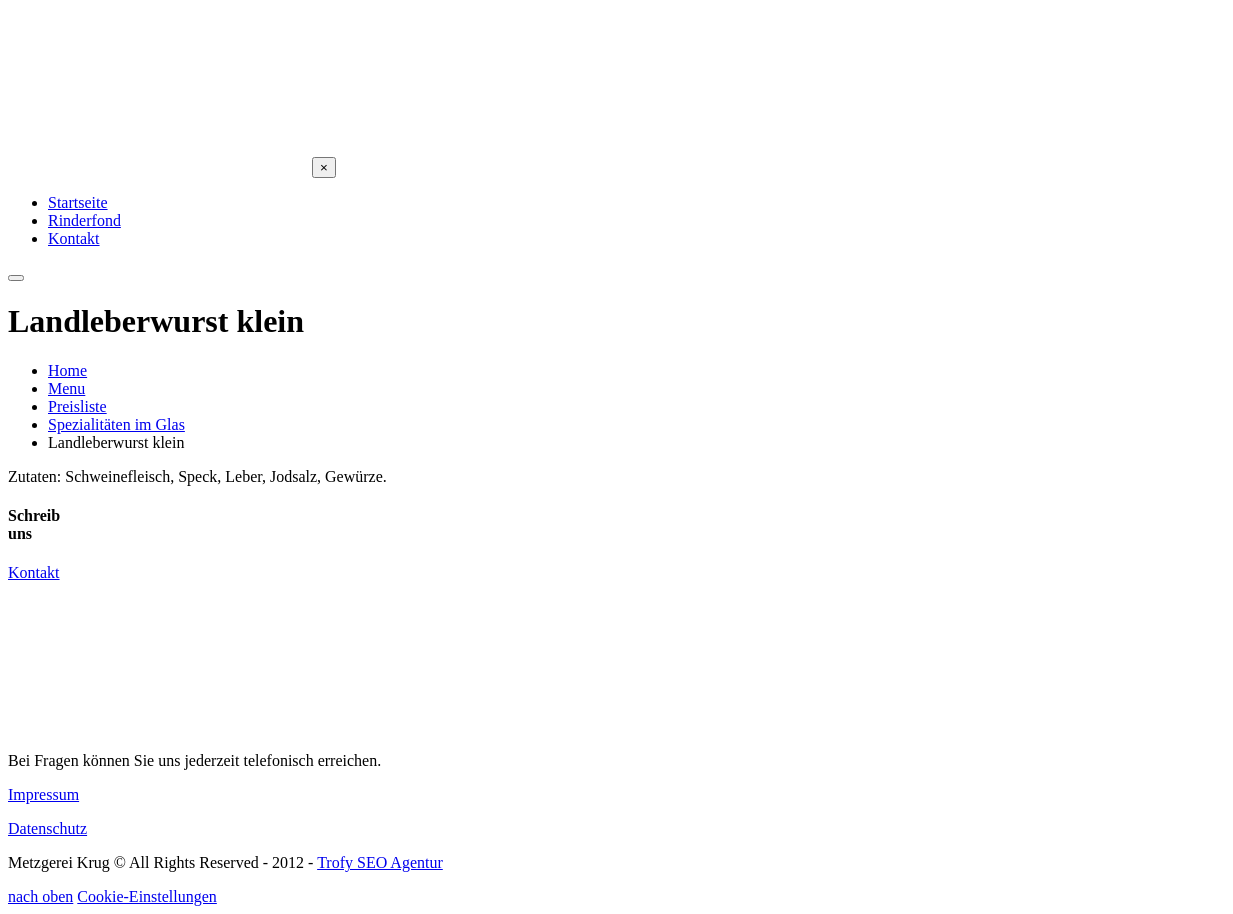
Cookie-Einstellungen (147, 896)
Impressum (43, 794)
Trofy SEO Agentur (380, 862)
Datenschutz (47, 828)
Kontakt (34, 572)
